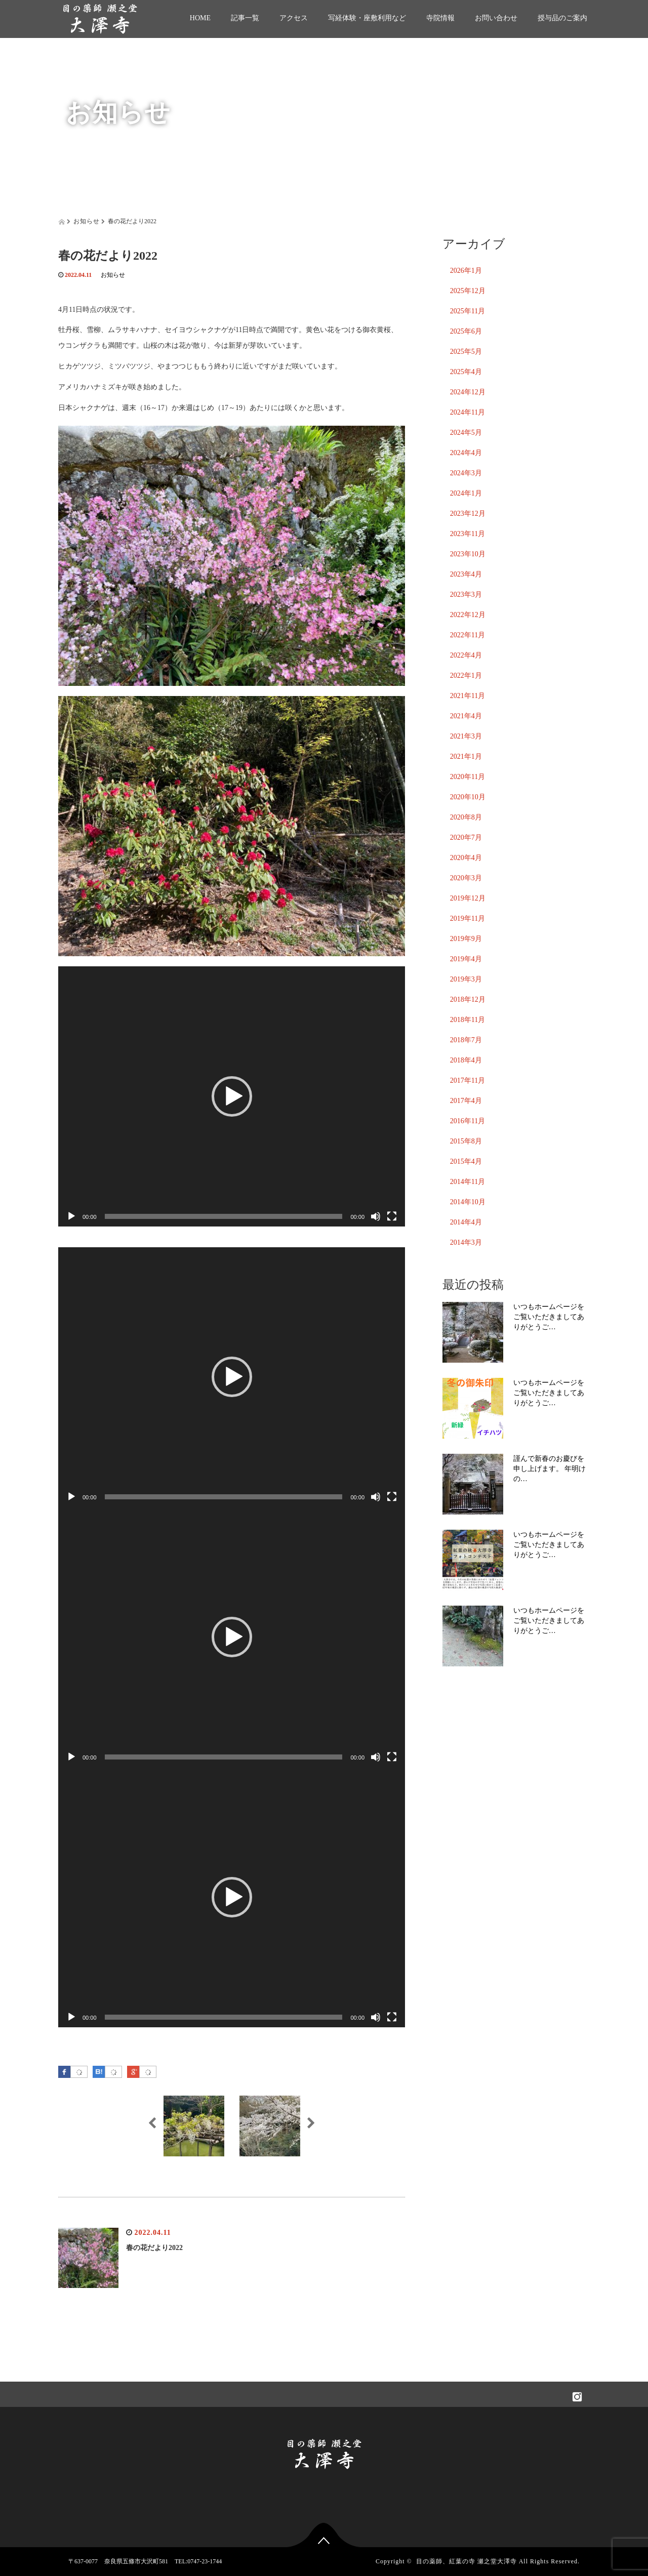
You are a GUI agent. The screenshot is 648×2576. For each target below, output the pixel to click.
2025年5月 (466, 351)
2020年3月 (466, 878)
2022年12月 (467, 615)
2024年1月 (466, 493)
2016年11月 (467, 1121)
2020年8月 (466, 817)
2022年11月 (467, 635)
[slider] (224, 1216)
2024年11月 (467, 412)
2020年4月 (466, 858)
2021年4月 (466, 716)
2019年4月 (466, 959)
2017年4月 (466, 1101)
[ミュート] (376, 1216)
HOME (200, 18)
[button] (232, 1096)
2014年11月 (467, 1181)
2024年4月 (466, 453)
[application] (231, 1096)
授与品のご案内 (562, 18)
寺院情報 (440, 18)
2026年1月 (466, 270)
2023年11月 (467, 534)
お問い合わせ (496, 18)
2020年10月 (467, 797)
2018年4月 (466, 1060)
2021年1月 (466, 756)
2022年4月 (466, 655)
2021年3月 (466, 736)
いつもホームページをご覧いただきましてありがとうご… (548, 1317)
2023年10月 (467, 554)
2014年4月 (466, 1222)
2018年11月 (467, 1020)
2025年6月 (466, 331)
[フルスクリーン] (392, 1216)
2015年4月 (466, 1161)
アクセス (293, 18)
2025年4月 (466, 372)
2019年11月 (467, 918)
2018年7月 (466, 1040)
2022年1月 (466, 675)
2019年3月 (466, 979)
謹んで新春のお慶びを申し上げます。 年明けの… (549, 1469)
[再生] (71, 1216)
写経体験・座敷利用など (367, 18)
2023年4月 (466, 574)
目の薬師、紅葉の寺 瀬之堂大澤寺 (466, 2561)
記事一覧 (245, 18)
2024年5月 (466, 432)
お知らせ (113, 274)
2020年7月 (466, 837)
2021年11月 (467, 696)
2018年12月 (467, 999)
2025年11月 (467, 311)
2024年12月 (467, 392)
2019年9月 (466, 939)
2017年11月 (467, 1080)
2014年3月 (466, 1242)
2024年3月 (466, 473)
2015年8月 (466, 1141)
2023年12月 (467, 513)
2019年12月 (467, 898)
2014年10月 (467, 1202)
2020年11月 (467, 777)
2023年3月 (466, 594)
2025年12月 (467, 291)
